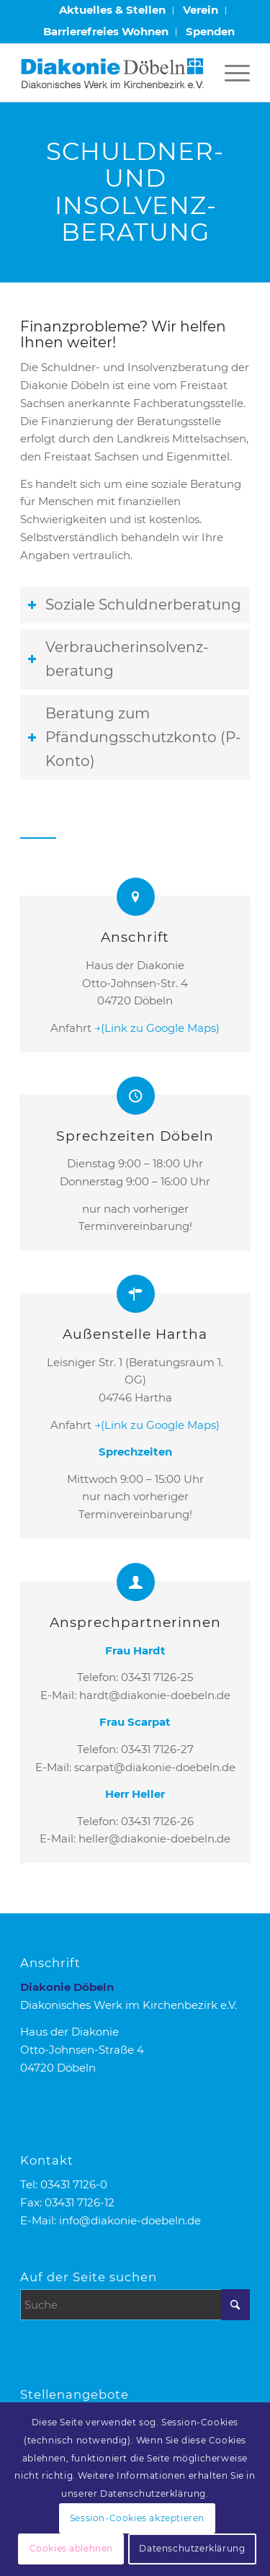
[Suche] (135, 2304)
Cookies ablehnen (72, 2548)
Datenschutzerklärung (192, 2548)
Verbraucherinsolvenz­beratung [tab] (118, 658)
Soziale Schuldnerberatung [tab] (134, 604)
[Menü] (230, 73)
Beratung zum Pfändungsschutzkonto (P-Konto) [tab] (134, 737)
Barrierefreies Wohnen (105, 31)
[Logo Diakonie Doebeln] (112, 73)
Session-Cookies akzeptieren (137, 2518)
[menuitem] (113, 10)
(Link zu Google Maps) (160, 1028)
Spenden (210, 31)
